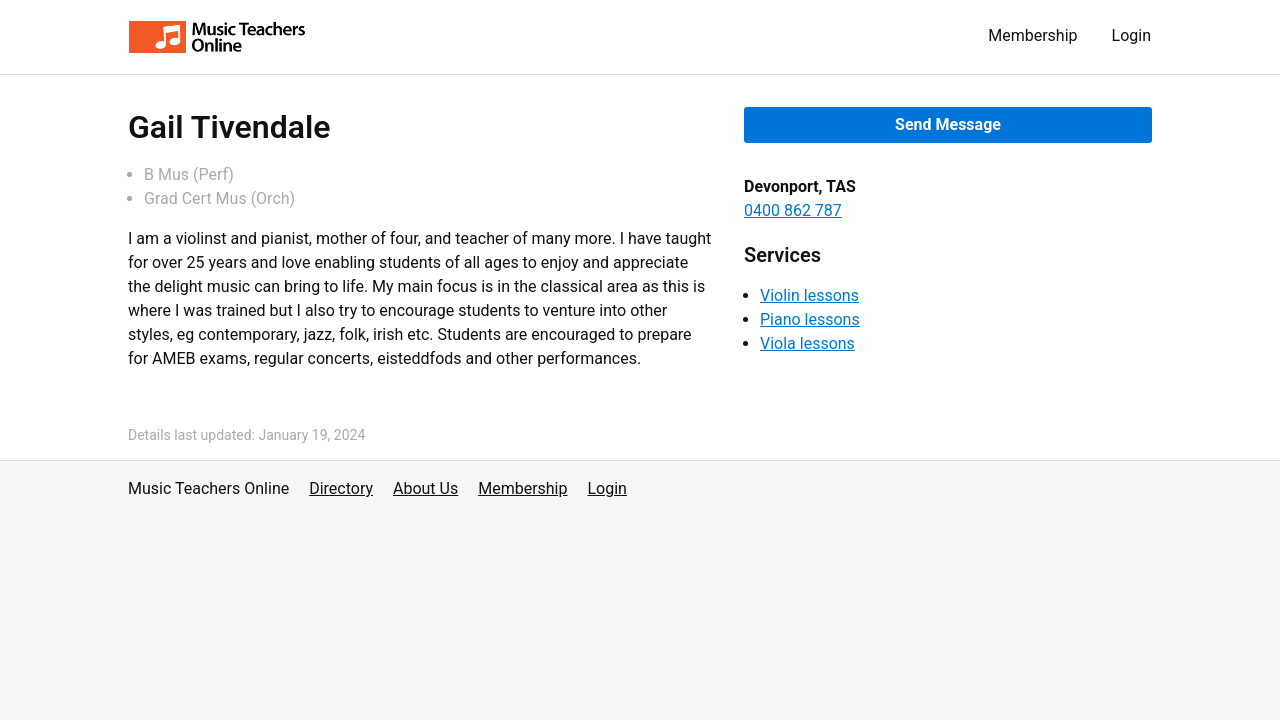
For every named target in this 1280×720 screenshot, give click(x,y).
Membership (1032, 35)
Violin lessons (809, 295)
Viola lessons (807, 343)
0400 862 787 (793, 210)
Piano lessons (810, 319)
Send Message (948, 124)
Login (1131, 35)
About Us (425, 488)
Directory (341, 488)
